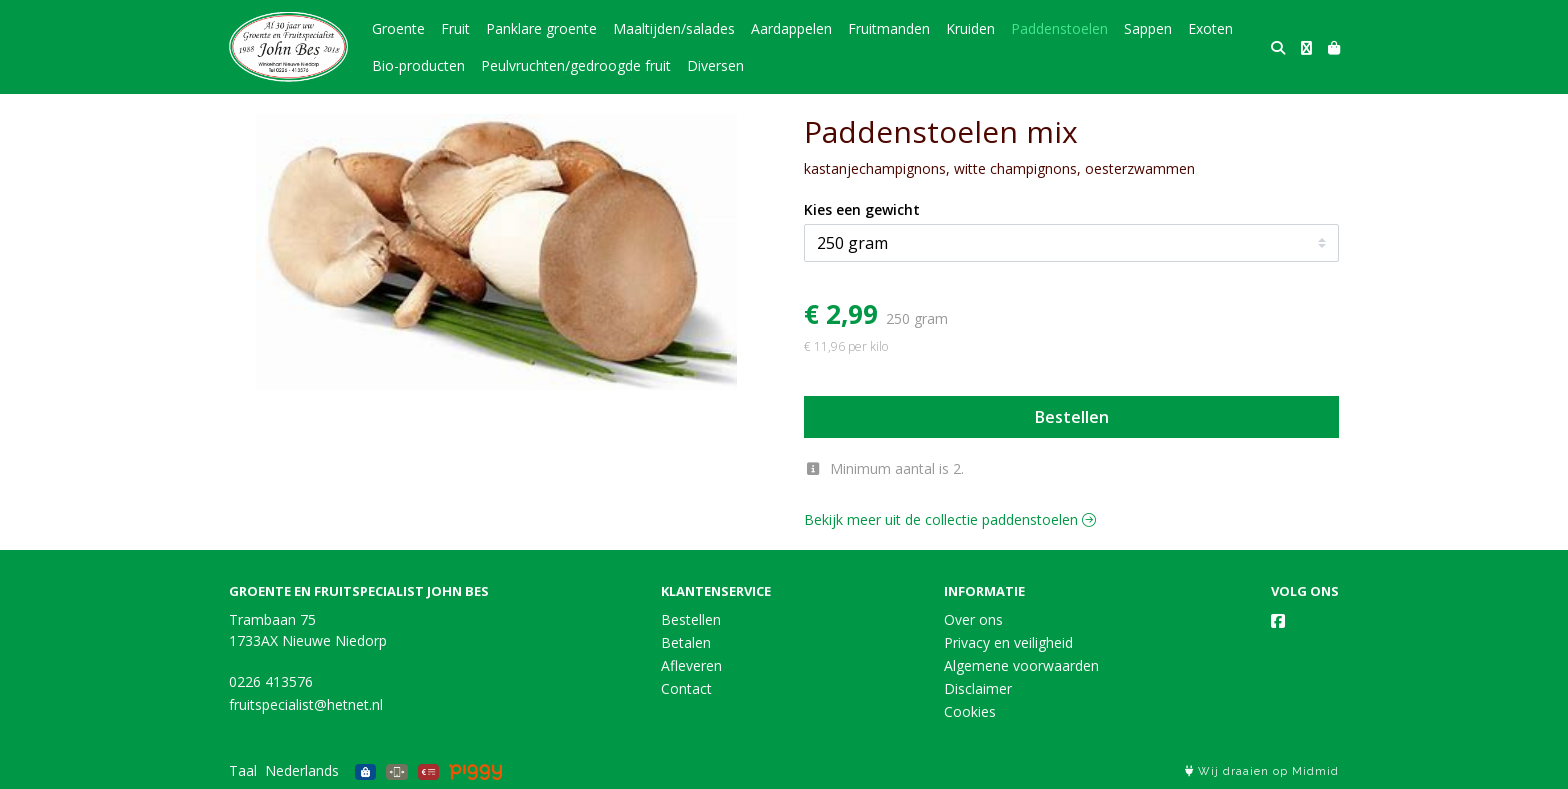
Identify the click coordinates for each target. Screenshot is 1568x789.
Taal (243, 770)
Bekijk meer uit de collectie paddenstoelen (950, 519)
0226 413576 (271, 681)
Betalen (686, 642)
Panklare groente (541, 28)
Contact (686, 688)
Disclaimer (978, 688)
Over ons (973, 619)
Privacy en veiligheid (1008, 642)
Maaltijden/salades (674, 28)
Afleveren (691, 665)
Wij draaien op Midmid (1262, 771)
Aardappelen (791, 28)
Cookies (970, 711)
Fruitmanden (889, 28)
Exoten (1210, 28)
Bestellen (1072, 417)
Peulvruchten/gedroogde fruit (576, 65)
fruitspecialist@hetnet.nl (306, 704)
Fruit (455, 28)
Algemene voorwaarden (1021, 665)
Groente (398, 28)
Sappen (1148, 28)
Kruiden (970, 28)
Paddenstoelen (1059, 28)
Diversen (715, 65)
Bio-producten (418, 65)
